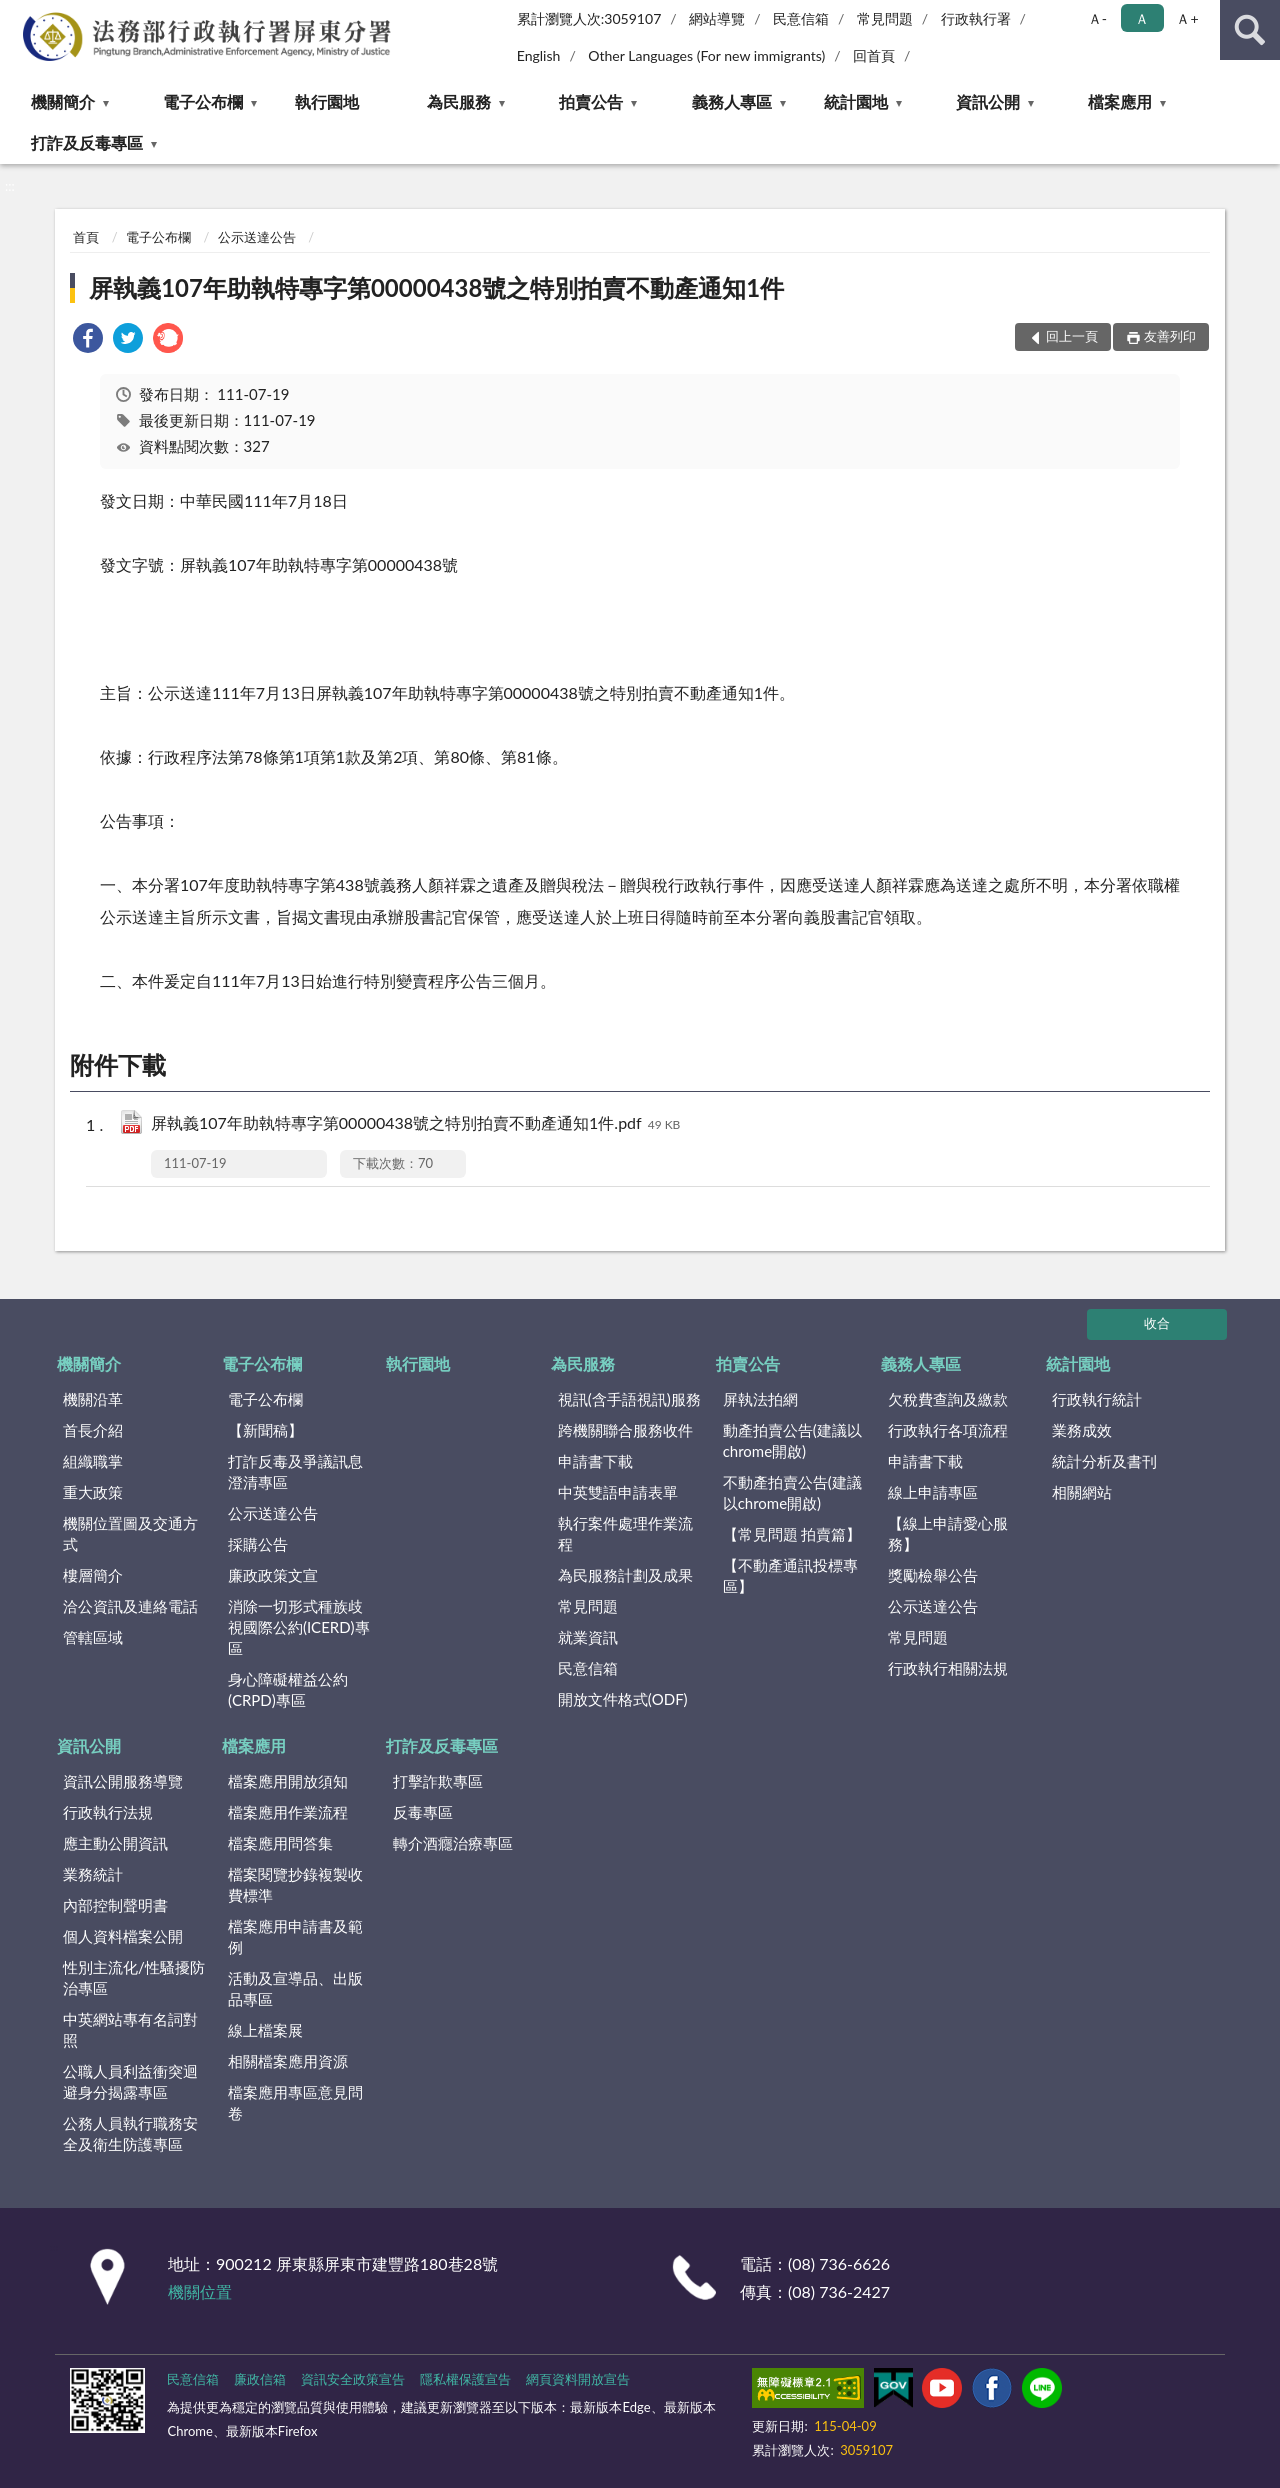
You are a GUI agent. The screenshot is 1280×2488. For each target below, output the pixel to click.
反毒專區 (423, 1812)
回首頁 (874, 55)
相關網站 (1082, 1492)
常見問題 (885, 18)
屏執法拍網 (760, 1399)
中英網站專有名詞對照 (130, 2029)
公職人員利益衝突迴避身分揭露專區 (130, 2081)
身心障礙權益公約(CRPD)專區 (288, 1689)
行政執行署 (976, 18)
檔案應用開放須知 (288, 1781)
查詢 (1250, 30)
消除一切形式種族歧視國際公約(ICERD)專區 (299, 1627)
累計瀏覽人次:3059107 (589, 18)
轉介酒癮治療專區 (453, 1843)
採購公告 (258, 1544)
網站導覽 (717, 18)
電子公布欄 (203, 101)
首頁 (86, 237)
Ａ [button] (1142, 18)
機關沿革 (93, 1399)
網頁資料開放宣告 (578, 2379)
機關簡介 (63, 101)
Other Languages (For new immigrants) (706, 55)
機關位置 (200, 2291)
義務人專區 (732, 101)
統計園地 (856, 101)
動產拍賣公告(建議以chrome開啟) (792, 1440)
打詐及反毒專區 (87, 142)
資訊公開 (988, 101)
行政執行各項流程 (948, 1430)
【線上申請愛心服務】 (948, 1533)
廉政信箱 (260, 2379)
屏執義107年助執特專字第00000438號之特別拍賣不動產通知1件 (436, 287)
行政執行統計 (1097, 1399)
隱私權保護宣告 (465, 2379)
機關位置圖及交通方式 (130, 1533)
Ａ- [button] (1097, 18)
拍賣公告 (591, 101)
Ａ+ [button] (1187, 18)
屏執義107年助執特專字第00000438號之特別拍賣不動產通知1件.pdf (415, 1124)
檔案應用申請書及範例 (295, 1936)
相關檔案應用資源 (288, 2061)
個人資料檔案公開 (123, 1936)
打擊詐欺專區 (438, 1781)
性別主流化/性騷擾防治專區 (134, 1977)
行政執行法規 (108, 1812)
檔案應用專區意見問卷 (295, 2102)
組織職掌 (93, 1461)
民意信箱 (801, 18)
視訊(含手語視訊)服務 (629, 1399)
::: (16, 15)
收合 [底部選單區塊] (1157, 1323)
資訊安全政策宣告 (353, 2379)
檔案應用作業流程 (288, 1812)
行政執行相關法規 (948, 1668)
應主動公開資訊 (115, 1843)
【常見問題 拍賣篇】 (792, 1534)
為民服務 (459, 101)
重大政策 (93, 1492)
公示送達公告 (257, 237)
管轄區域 (93, 1637)
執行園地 (327, 101)
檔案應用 (1120, 101)
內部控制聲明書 (115, 1905)
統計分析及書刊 (1104, 1461)
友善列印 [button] (1170, 336)
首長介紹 (93, 1430)
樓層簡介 (93, 1575)
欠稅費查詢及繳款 (948, 1399)
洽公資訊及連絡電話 (130, 1606)
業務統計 (93, 1874)
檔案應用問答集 (280, 1843)
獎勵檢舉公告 (933, 1575)
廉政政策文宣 (273, 1575)
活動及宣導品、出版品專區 (295, 1988)
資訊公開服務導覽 (123, 1781)
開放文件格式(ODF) (623, 1699)
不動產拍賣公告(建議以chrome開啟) (792, 1492)
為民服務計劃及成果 (625, 1575)
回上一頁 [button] (1072, 336)
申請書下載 (595, 1461)
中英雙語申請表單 (618, 1492)
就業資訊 (588, 1637)
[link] (88, 340)
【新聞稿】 (265, 1430)
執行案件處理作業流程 (625, 1533)
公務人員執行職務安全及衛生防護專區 (130, 2133)
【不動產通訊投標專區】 (790, 1575)
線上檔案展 (265, 2030)
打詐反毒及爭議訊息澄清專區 (295, 1471)
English (539, 55)
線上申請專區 (933, 1492)
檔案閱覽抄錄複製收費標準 (295, 1884)
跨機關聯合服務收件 (625, 1430)
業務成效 (1082, 1430)
